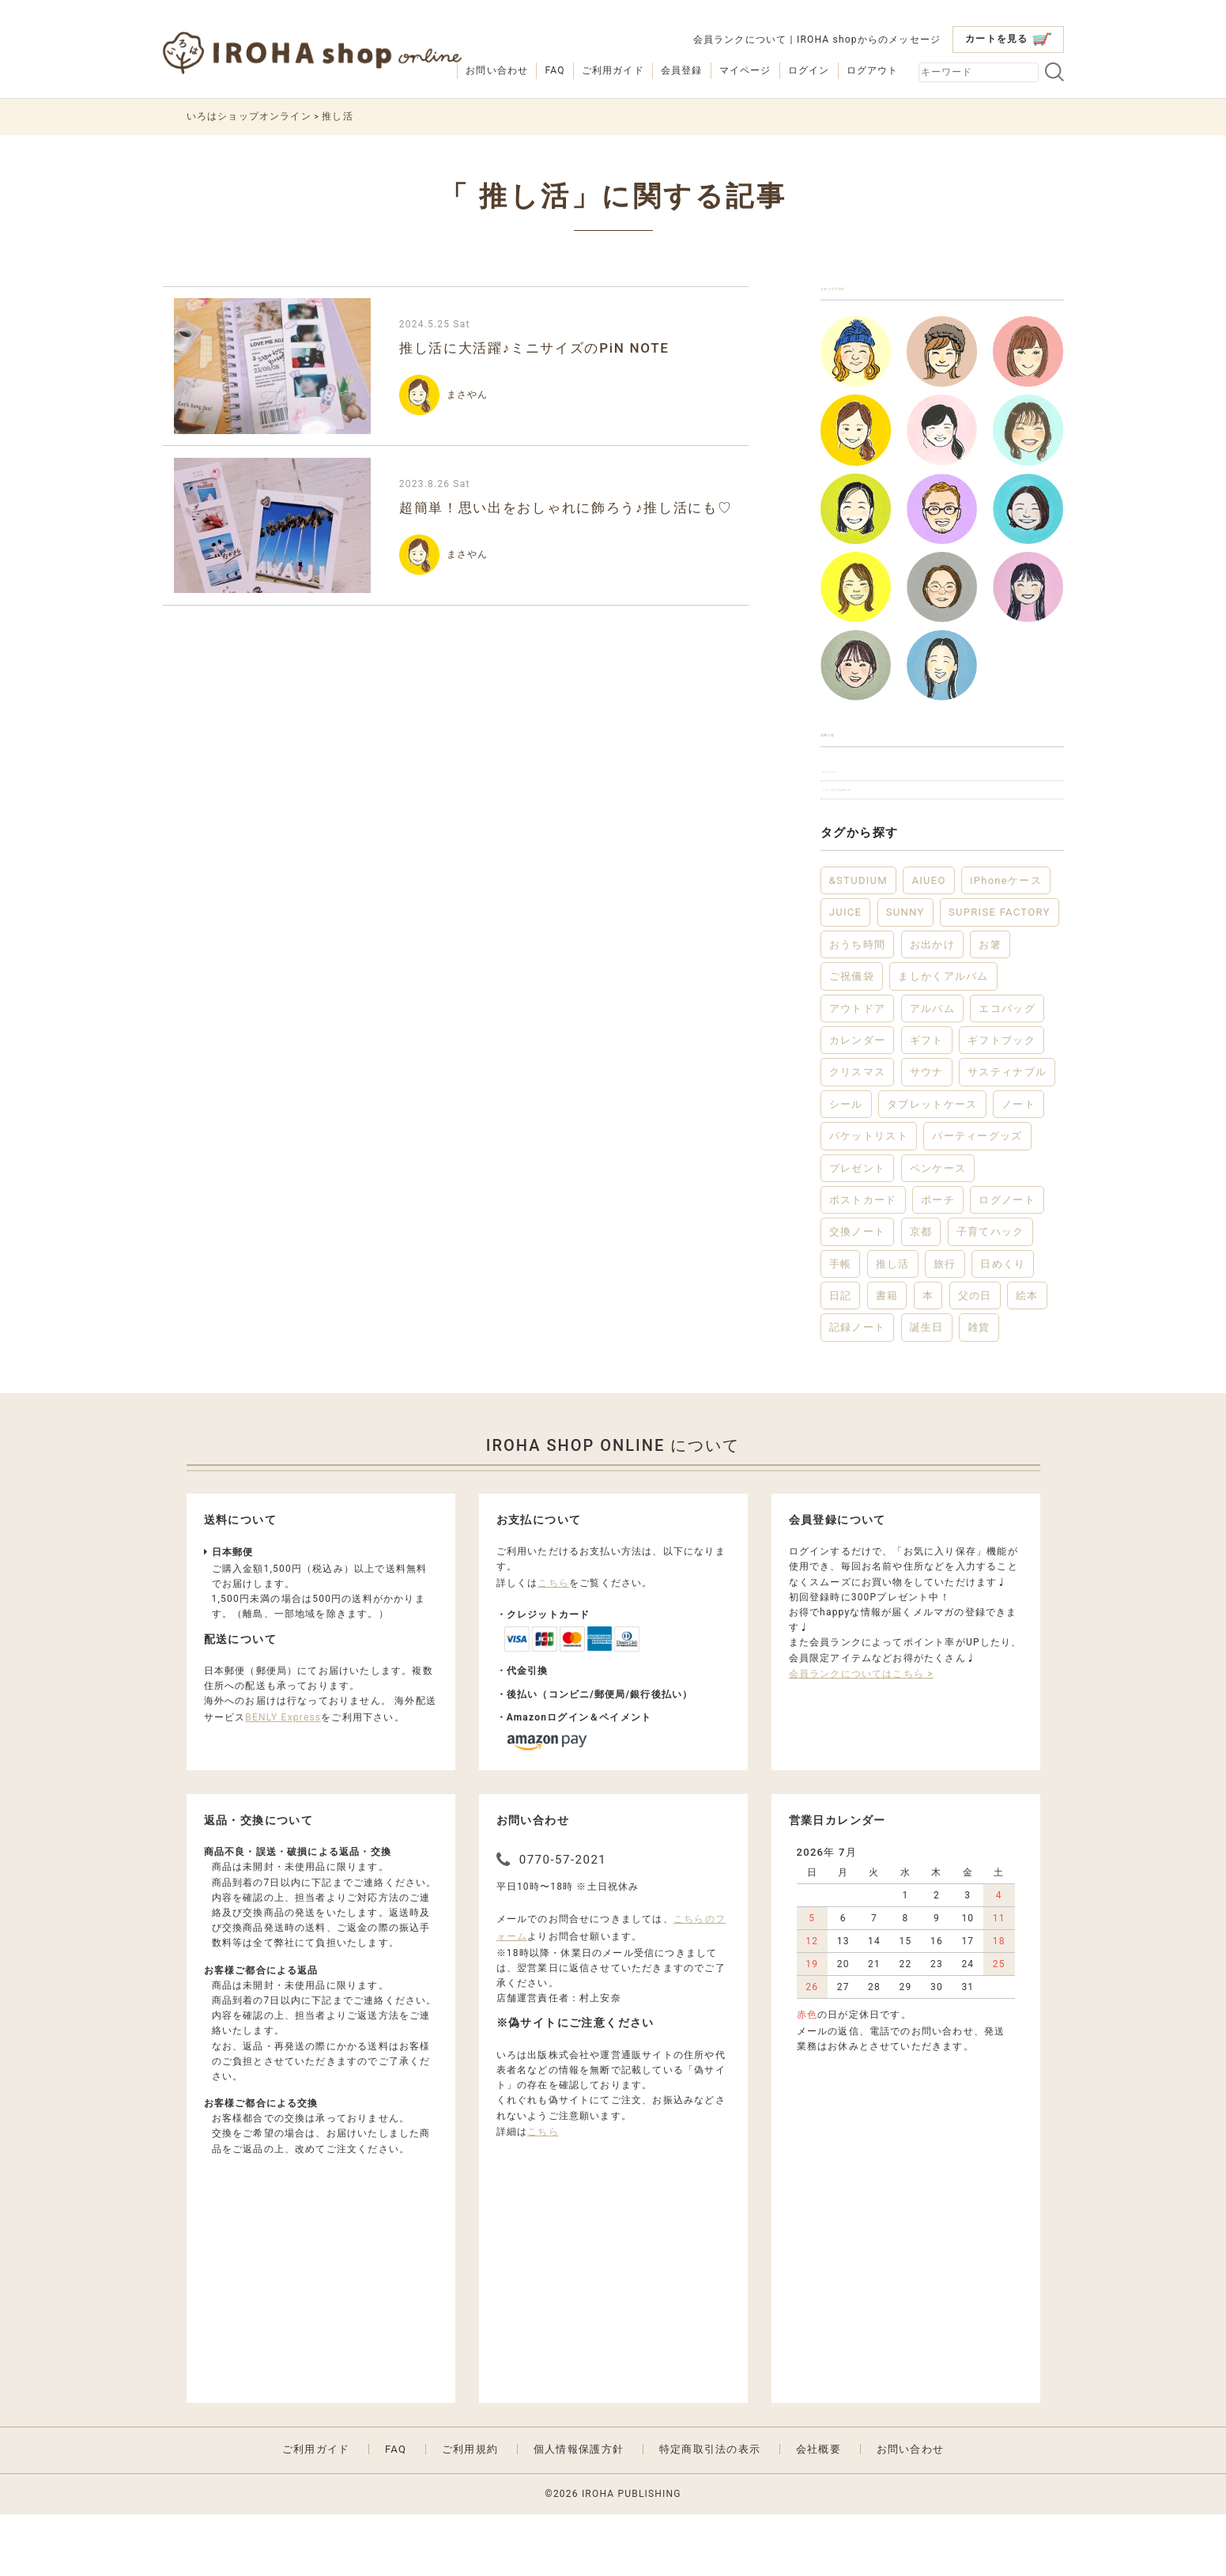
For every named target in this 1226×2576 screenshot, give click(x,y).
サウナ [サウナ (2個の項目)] (927, 1133)
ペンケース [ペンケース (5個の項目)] (938, 1229)
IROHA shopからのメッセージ (869, 39)
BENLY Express (283, 1778)
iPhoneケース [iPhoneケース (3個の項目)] (1006, 941)
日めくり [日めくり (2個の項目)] (1002, 1325)
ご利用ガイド (613, 70)
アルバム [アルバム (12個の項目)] (932, 1069)
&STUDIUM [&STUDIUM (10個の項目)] (858, 941)
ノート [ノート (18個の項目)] (1018, 1165)
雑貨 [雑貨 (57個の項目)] (979, 1389)
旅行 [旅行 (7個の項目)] (945, 1325)
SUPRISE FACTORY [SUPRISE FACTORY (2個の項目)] (1000, 974)
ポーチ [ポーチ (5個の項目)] (938, 1261)
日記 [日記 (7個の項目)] (840, 1356)
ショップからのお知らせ (889, 844)
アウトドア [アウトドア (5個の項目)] (857, 1069)
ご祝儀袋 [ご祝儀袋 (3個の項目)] (851, 1037)
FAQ (554, 70)
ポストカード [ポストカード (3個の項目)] (863, 1261)
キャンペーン (861, 812)
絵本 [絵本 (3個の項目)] (1027, 1356)
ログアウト (873, 70)
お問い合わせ (497, 70)
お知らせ (848, 760)
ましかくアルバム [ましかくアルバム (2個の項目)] (943, 1037)
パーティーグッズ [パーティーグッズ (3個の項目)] (977, 1197)
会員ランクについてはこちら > (861, 1734)
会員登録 (682, 70)
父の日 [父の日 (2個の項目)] (975, 1356)
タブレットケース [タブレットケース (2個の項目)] (932, 1165)
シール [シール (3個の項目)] (846, 1165)
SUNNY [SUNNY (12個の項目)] (905, 974)
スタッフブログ (869, 296)
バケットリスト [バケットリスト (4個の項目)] (868, 1197)
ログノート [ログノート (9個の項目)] (1007, 1261)
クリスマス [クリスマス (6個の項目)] (857, 1133)
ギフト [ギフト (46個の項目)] (927, 1101)
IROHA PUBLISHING (631, 2554)
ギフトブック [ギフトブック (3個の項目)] (1001, 1101)
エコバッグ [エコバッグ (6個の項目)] (1007, 1069)
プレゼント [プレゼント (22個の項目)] (857, 1229)
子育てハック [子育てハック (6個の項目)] (990, 1293)
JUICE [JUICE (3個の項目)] (845, 974)
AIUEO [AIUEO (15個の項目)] (928, 941)
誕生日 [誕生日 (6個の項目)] (927, 1389)
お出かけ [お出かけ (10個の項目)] (932, 1005)
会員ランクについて (740, 39)
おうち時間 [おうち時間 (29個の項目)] (857, 1005)
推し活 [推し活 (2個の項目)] (893, 1325)
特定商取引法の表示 (710, 2510)
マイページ (745, 70)
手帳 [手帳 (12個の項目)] (840, 1325)
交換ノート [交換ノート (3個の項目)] (857, 1293)
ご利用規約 (470, 2510)
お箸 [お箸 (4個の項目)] (990, 1005)
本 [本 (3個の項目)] (928, 1356)
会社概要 (818, 2510)
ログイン (809, 70)
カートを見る (1008, 39)
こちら (553, 1643)
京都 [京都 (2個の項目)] (921, 1293)
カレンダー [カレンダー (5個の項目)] (857, 1101)
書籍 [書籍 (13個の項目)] (887, 1356)
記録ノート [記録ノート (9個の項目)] (857, 1389)
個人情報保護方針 (579, 2510)
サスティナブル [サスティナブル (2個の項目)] (1007, 1133)
